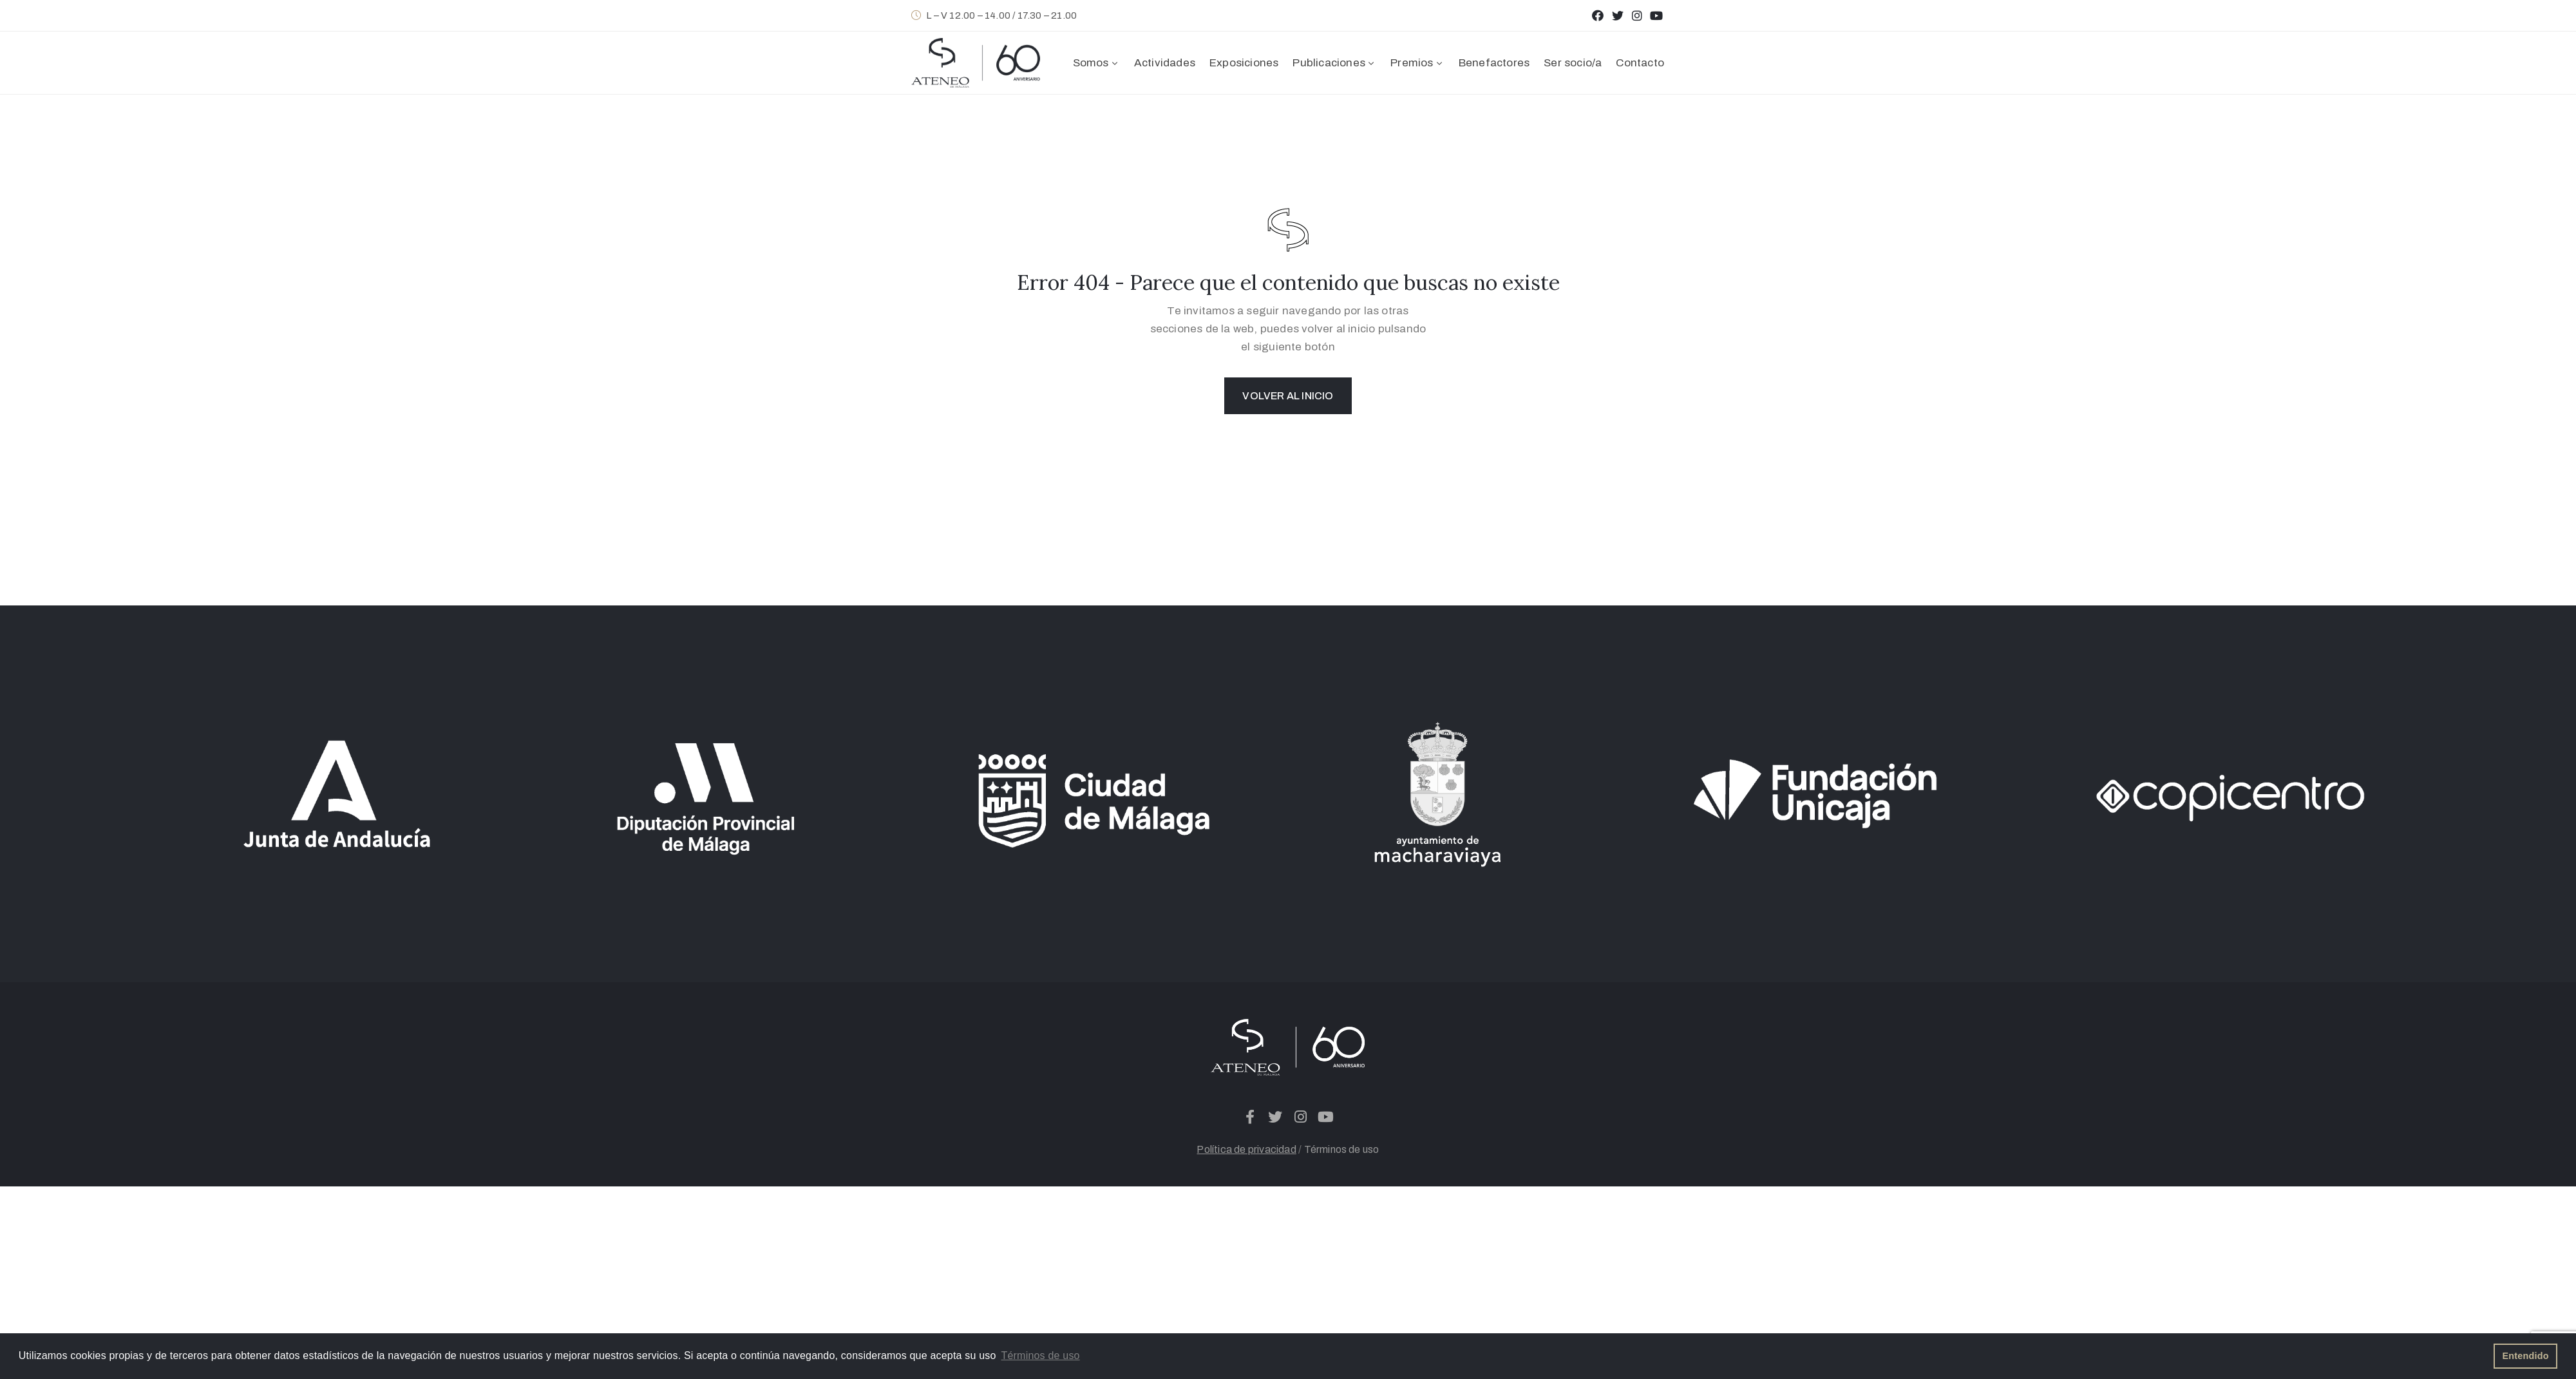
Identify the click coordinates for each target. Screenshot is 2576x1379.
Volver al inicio (1287, 395)
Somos (1096, 63)
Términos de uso (1341, 1149)
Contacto (1640, 63)
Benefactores (1494, 63)
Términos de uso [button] (1040, 1355)
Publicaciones (1334, 63)
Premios (1417, 63)
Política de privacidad (1246, 1149)
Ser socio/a (1573, 63)
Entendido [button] (2526, 1356)
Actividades (1164, 63)
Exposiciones (1243, 63)
